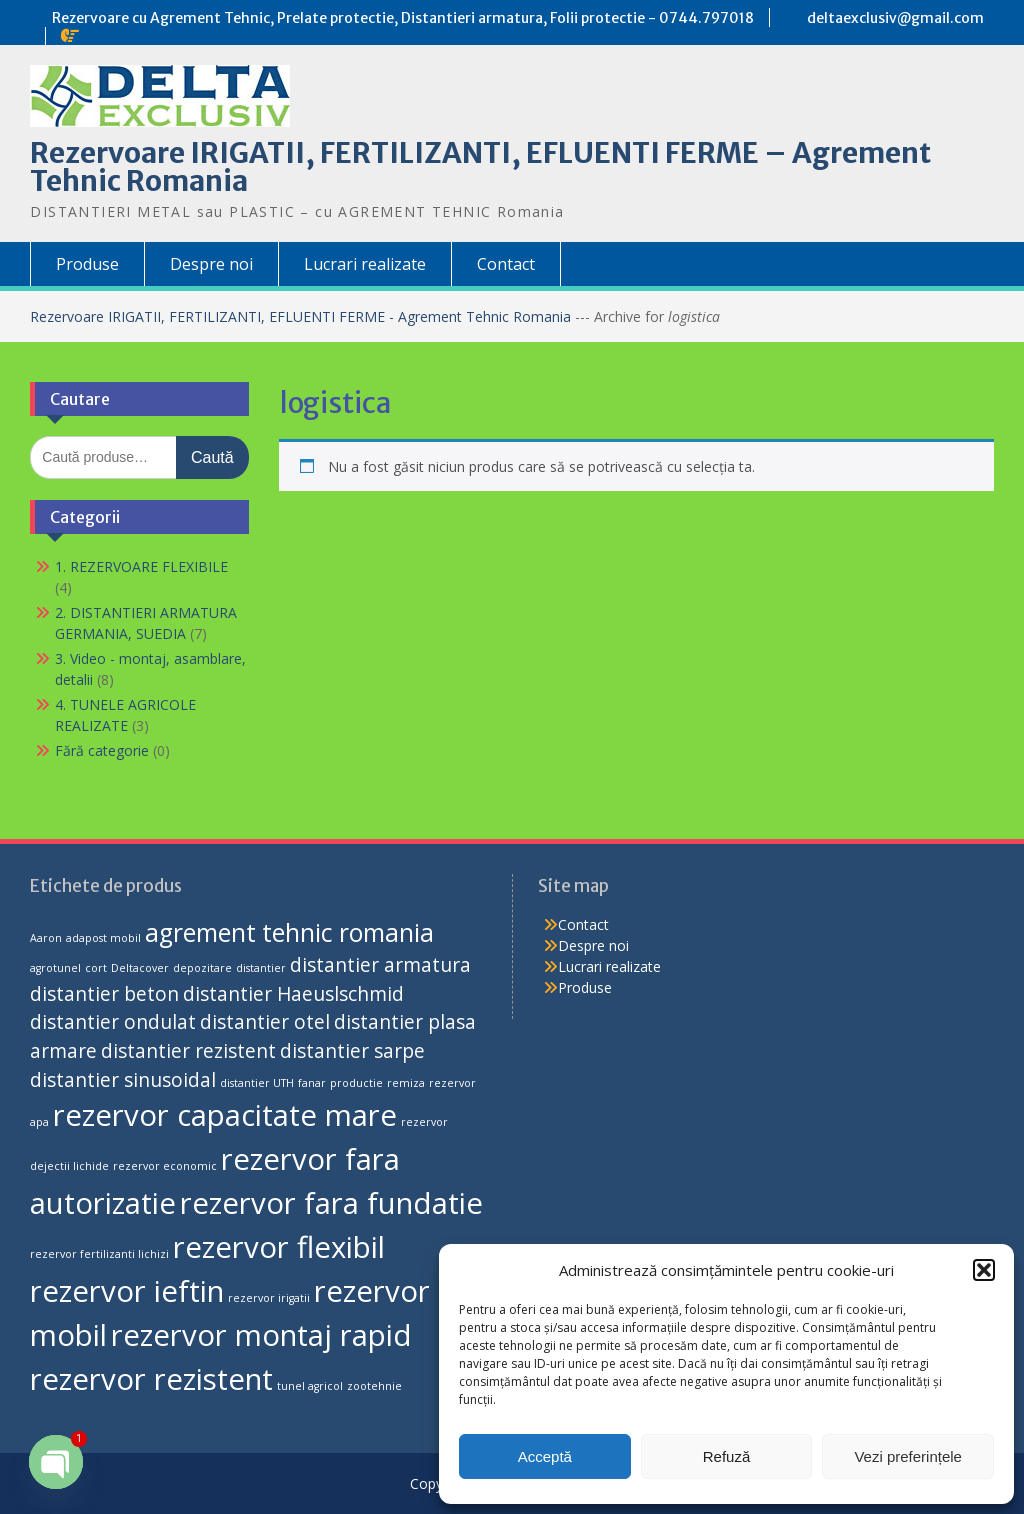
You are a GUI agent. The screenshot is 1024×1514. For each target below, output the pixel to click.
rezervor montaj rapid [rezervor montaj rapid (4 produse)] (261, 1335)
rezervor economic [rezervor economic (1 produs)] (165, 1166)
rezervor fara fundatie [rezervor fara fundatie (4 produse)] (331, 1203)
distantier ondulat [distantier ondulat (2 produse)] (113, 1022)
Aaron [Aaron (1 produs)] (46, 938)
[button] (984, 1270)
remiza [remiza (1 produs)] (406, 1083)
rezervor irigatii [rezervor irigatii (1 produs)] (269, 1298)
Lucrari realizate (365, 264)
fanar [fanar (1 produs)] (312, 1083)
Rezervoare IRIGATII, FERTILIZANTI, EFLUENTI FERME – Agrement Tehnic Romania (480, 167)
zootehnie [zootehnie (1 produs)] (374, 1386)
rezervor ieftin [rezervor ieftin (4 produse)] (127, 1291)
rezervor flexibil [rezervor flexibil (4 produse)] (279, 1247)
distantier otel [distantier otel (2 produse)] (265, 1022)
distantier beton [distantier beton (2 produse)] (104, 994)
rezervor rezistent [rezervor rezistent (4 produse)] (151, 1379)
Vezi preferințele (908, 1456)
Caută (212, 457)
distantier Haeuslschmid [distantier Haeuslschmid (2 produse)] (293, 994)
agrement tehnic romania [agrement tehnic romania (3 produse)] (289, 932)
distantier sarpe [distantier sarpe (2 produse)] (352, 1051)
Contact (506, 264)
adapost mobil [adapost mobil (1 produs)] (103, 938)
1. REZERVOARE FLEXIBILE (141, 566)
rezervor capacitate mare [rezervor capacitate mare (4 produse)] (225, 1115)
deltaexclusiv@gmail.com (895, 18)
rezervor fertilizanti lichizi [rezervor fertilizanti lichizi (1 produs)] (99, 1254)
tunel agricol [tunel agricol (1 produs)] (310, 1386)
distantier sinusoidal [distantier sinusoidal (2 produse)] (123, 1080)
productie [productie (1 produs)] (356, 1083)
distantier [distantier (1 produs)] (261, 968)
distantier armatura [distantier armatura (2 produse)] (380, 965)
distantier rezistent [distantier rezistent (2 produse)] (188, 1051)
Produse (87, 264)
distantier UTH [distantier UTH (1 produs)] (257, 1083)
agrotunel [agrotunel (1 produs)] (55, 968)
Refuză (727, 1456)
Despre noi (211, 264)
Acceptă (545, 1456)
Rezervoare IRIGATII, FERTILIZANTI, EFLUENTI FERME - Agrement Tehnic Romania (302, 316)
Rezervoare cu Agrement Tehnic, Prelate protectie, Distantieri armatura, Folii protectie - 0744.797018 (403, 18)
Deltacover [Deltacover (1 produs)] (140, 968)
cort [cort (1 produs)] (96, 968)
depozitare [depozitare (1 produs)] (202, 968)
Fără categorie (102, 750)
